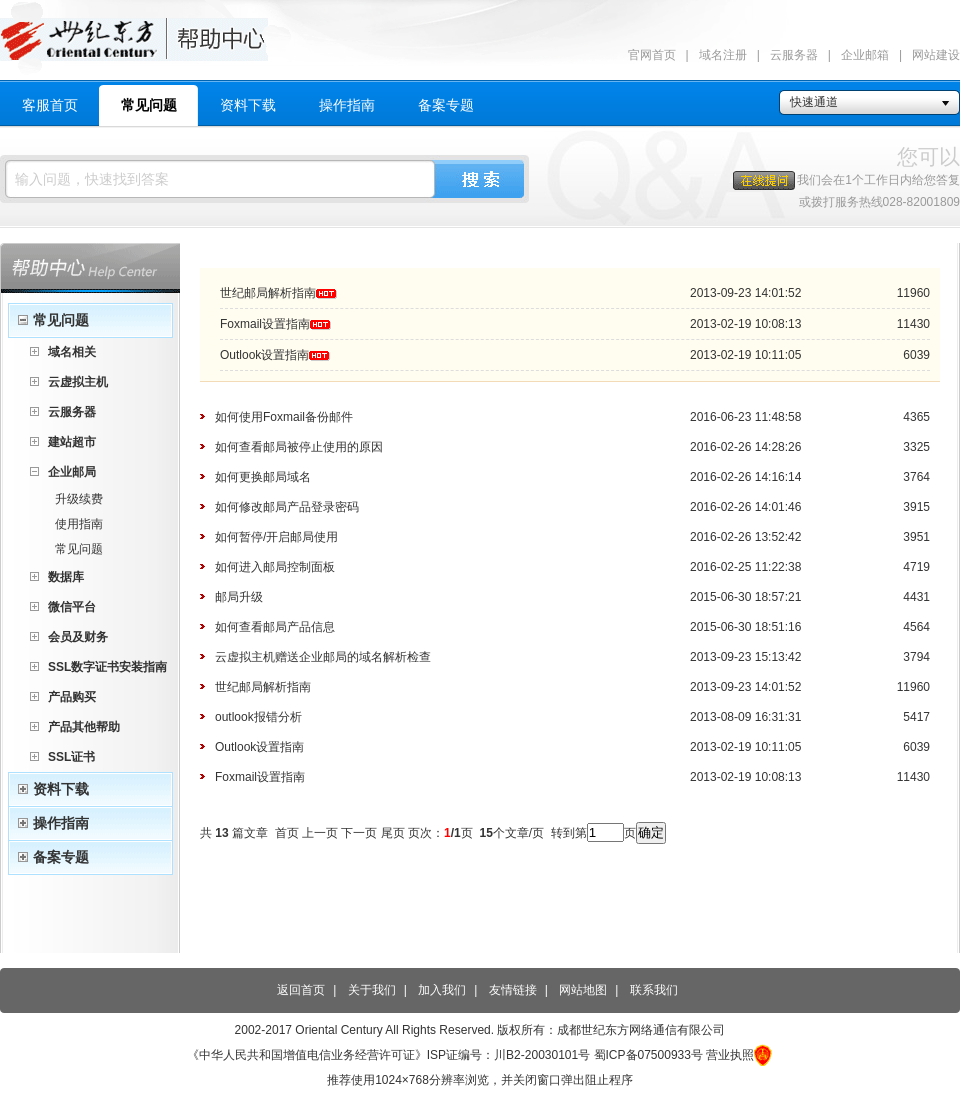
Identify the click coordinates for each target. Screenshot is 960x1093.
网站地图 (583, 990)
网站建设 (936, 55)
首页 (287, 833)
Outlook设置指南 (264, 355)
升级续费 (79, 499)
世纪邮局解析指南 (268, 293)
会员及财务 (78, 637)
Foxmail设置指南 (265, 324)
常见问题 (149, 105)
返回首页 (301, 990)
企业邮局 (72, 472)
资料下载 (248, 105)
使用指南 (79, 524)
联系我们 (654, 990)
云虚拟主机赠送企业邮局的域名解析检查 (323, 657)
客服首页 (50, 105)
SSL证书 (71, 757)
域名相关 (72, 352)
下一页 (359, 833)
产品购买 (72, 697)
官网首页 (652, 55)
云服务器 (794, 55)
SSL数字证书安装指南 (107, 667)
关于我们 (372, 990)
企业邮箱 (865, 55)
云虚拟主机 (78, 382)
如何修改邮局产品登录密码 (287, 507)
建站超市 (72, 442)
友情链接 (513, 990)
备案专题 (446, 105)
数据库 (66, 577)
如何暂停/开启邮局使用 (276, 537)
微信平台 (72, 607)
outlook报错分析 (258, 717)
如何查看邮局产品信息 (275, 627)
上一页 (320, 833)
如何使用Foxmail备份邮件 (284, 417)
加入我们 (442, 990)
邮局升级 (239, 597)
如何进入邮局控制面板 (275, 567)
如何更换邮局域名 (263, 477)
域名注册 (723, 55)
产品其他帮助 (84, 727)
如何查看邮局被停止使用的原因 (299, 447)
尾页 (393, 833)
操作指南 (347, 105)
